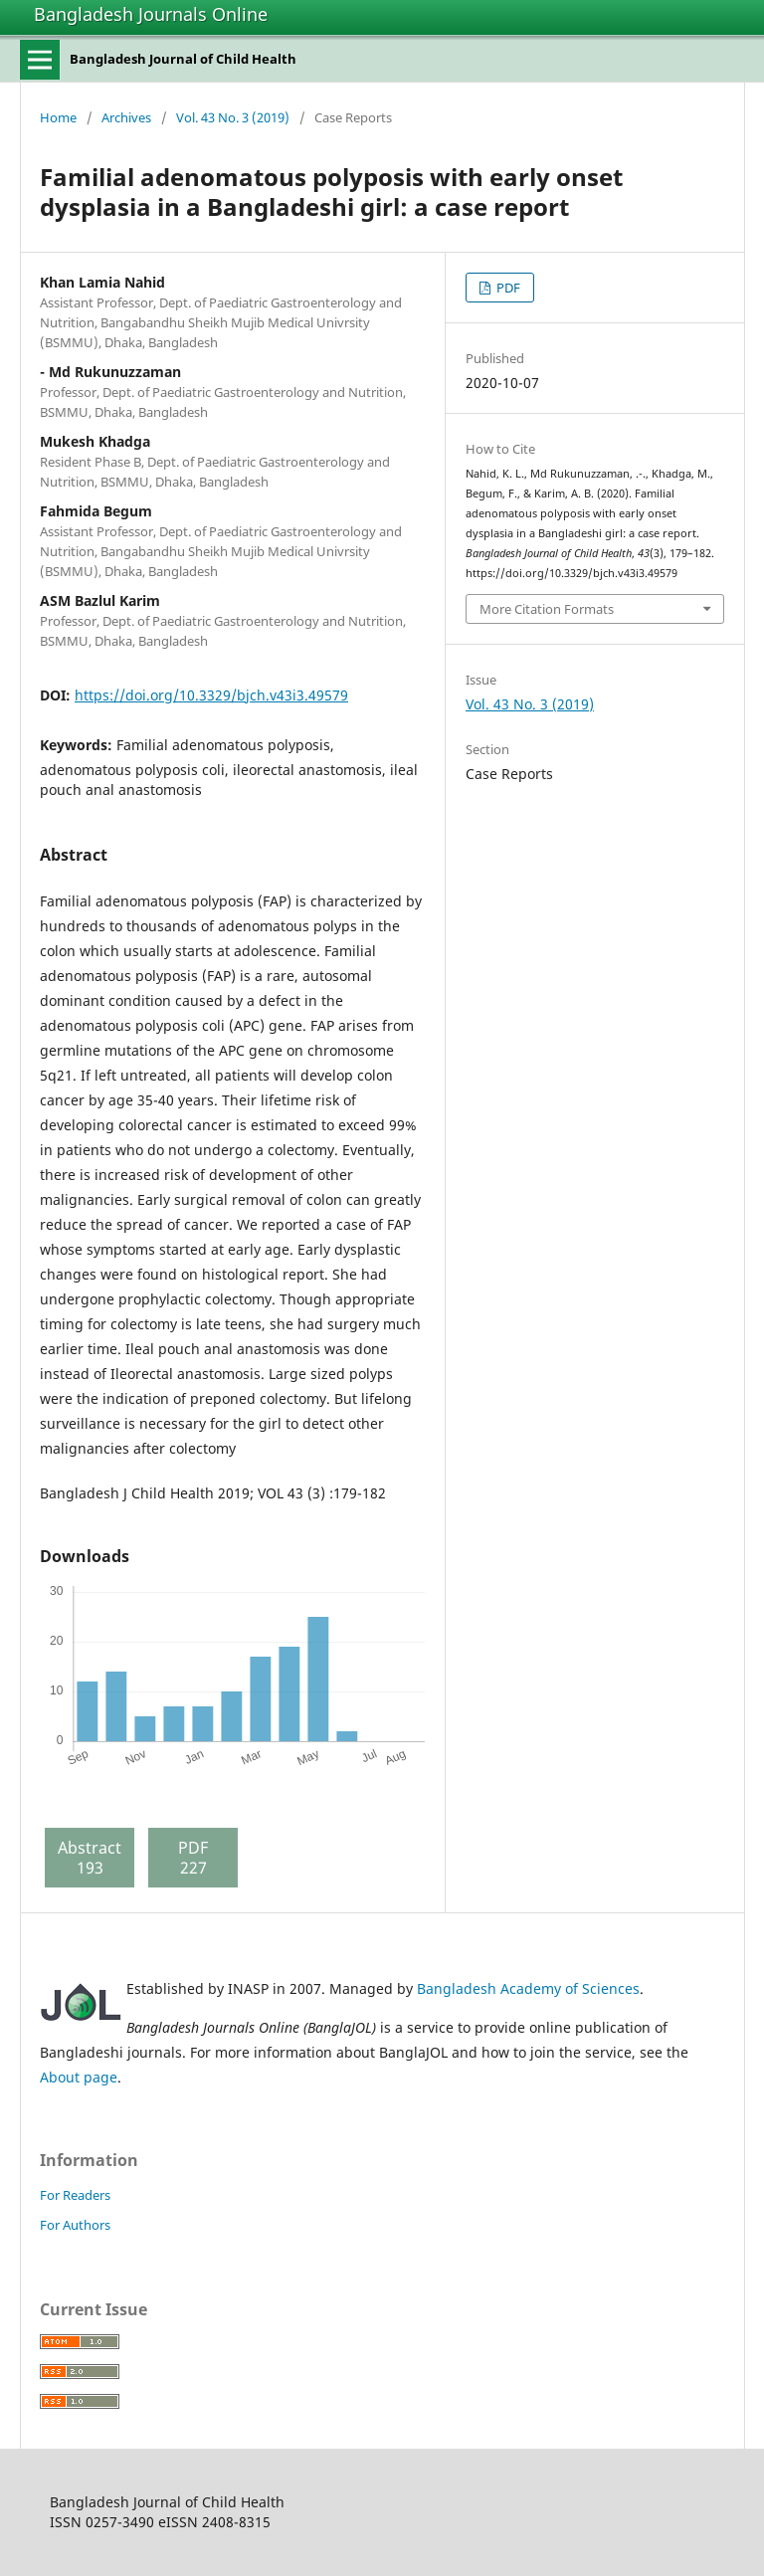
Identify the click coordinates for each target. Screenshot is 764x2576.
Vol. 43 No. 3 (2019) (232, 117)
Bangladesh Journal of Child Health (183, 59)
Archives (126, 117)
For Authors (75, 2225)
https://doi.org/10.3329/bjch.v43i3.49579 (211, 695)
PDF (506, 288)
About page (78, 2077)
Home (58, 117)
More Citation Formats (546, 609)
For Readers (75, 2195)
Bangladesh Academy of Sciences (528, 1988)
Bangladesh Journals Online (151, 14)
